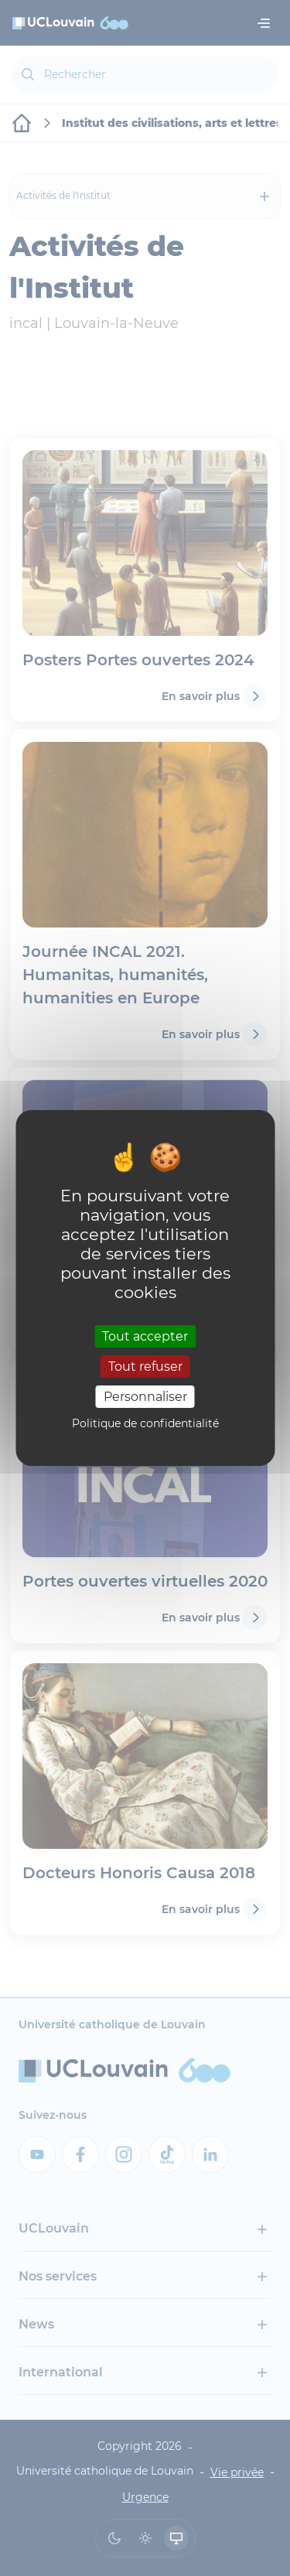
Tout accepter (145, 1335)
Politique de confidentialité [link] (145, 1423)
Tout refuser (145, 1366)
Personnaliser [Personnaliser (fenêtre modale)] (145, 1396)
